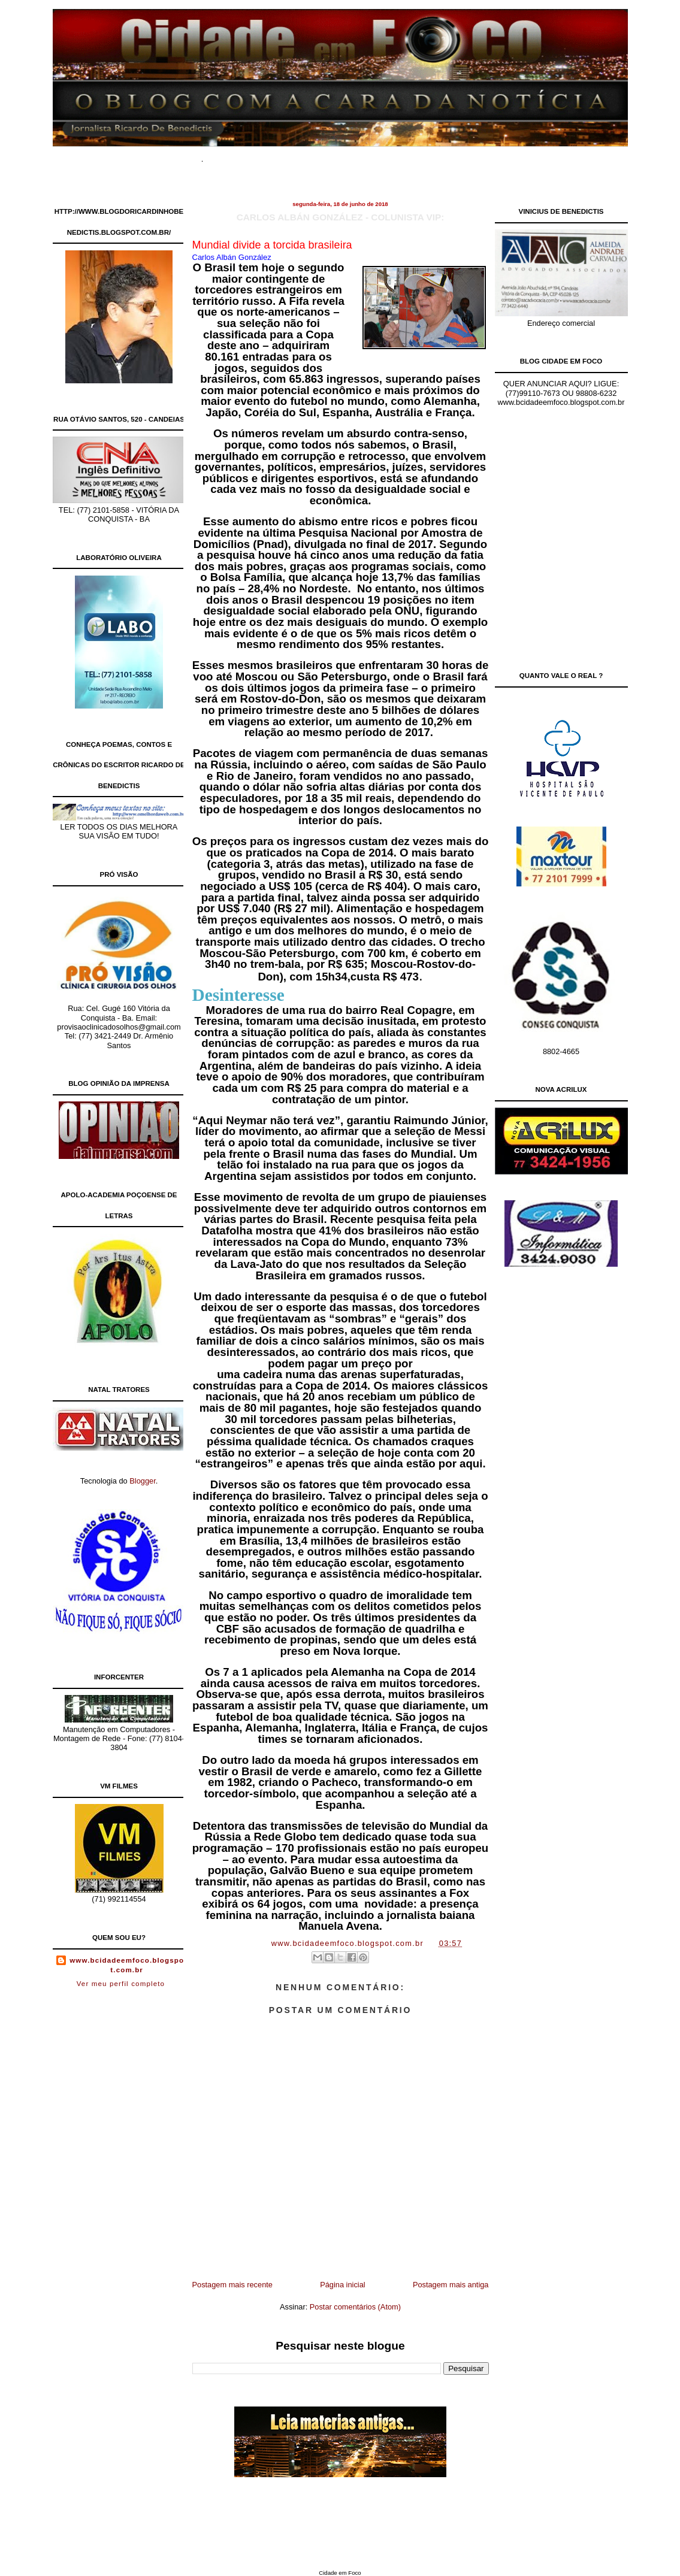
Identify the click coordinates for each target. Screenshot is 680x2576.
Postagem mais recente (232, 2284)
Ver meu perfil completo (121, 1983)
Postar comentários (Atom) (355, 2306)
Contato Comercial (444, 155)
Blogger (142, 1480)
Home (232, 155)
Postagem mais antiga (451, 2284)
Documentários (282, 155)
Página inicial (342, 2284)
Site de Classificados (360, 155)
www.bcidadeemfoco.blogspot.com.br (126, 1965)
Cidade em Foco (340, 2572)
